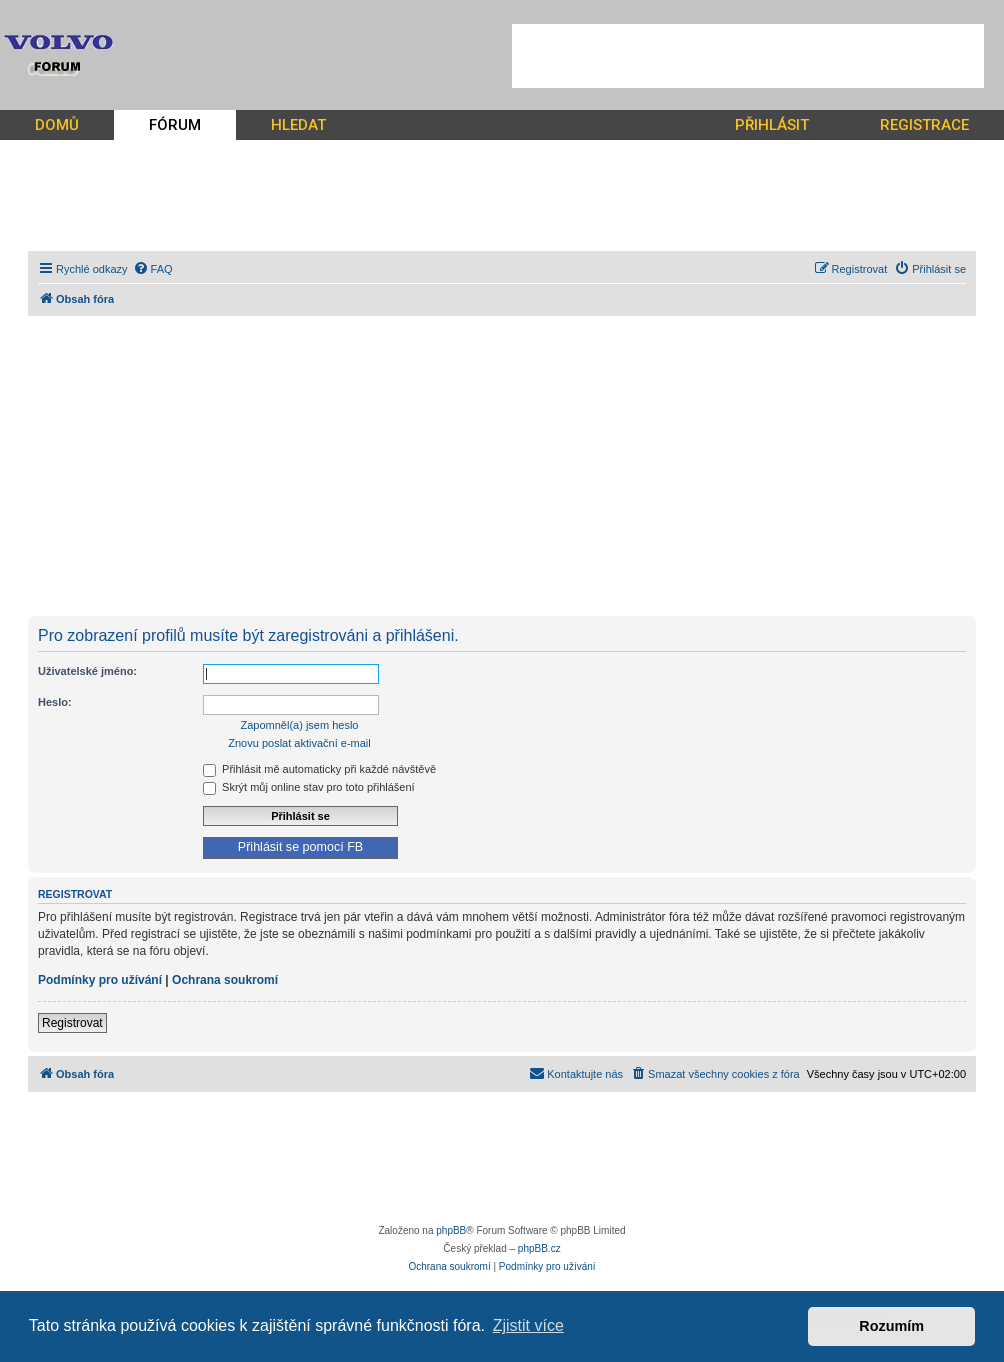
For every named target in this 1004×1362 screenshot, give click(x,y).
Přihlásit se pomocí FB (300, 847)
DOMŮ (57, 125)
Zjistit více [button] (528, 1325)
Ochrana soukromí (225, 980)
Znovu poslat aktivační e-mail (299, 743)
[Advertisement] (748, 56)
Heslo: (55, 702)
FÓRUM (175, 125)
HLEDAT (298, 125)
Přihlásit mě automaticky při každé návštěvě (319, 769)
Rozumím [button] (891, 1326)
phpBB (451, 1230)
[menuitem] (153, 269)
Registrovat (72, 1023)
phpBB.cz (539, 1248)
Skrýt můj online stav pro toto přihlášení (309, 787)
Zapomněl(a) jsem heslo (300, 725)
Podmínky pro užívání (100, 980)
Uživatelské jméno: (87, 671)
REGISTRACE (924, 125)
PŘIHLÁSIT (772, 125)
